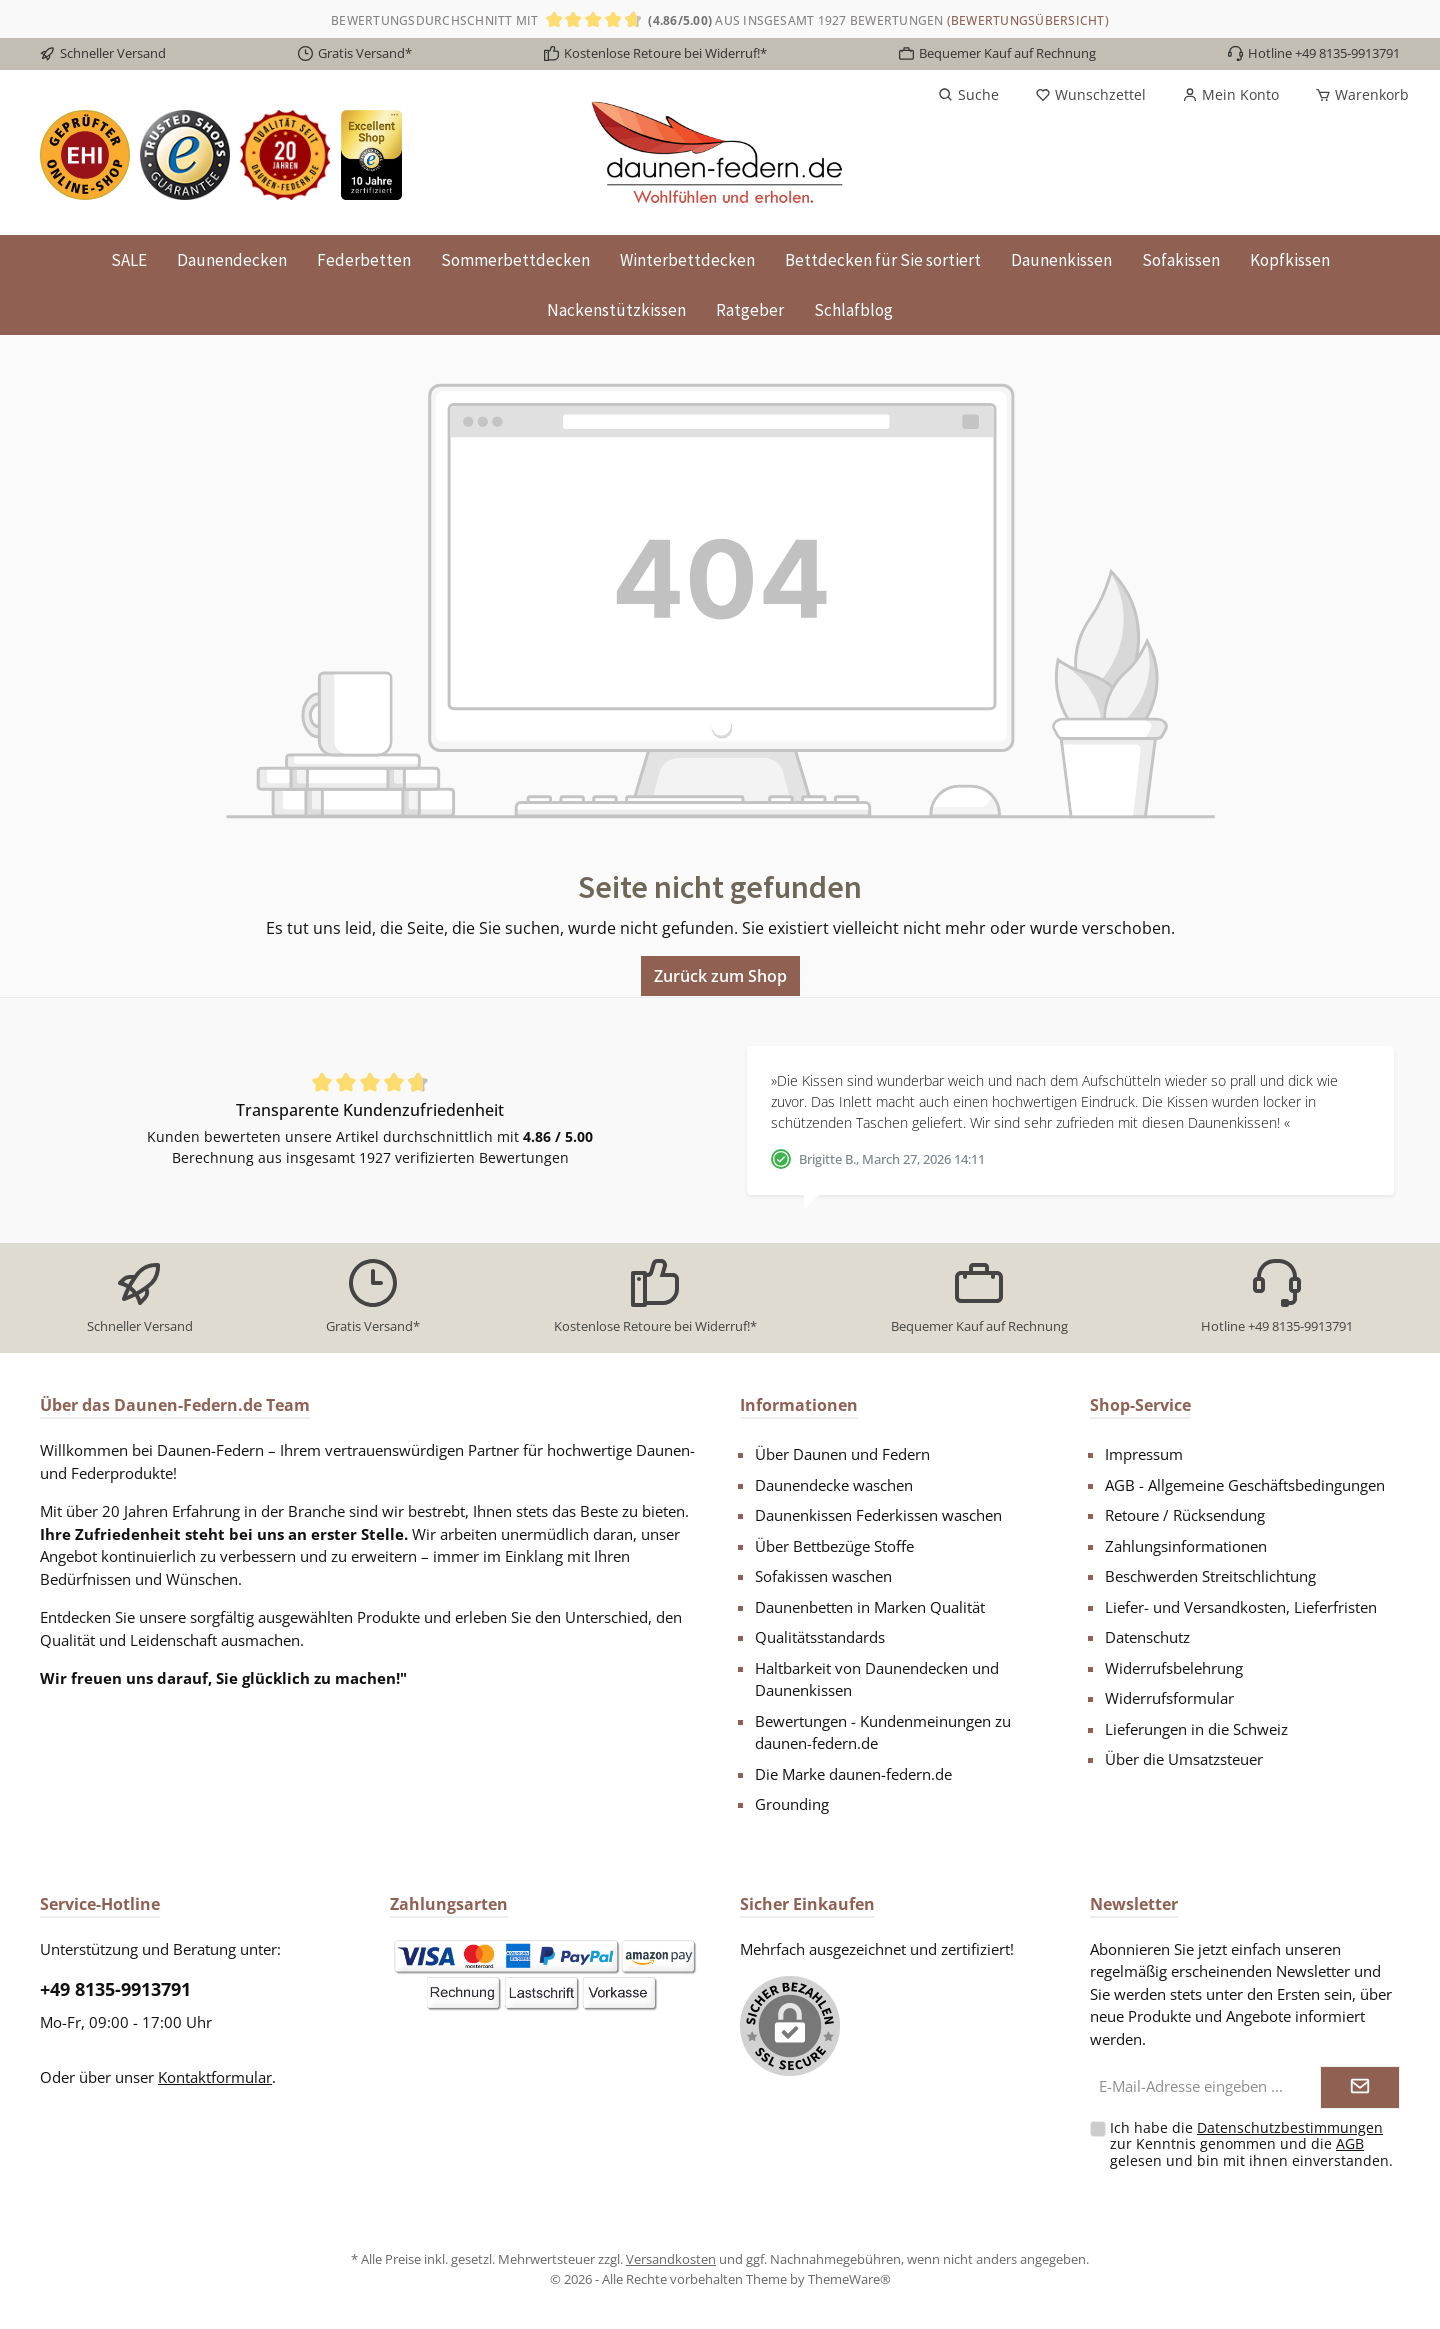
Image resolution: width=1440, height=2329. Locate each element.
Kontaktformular (215, 2077)
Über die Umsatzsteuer (1184, 1759)
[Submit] (1360, 2087)
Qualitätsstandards (820, 1637)
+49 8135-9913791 (115, 1989)
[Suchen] (968, 95)
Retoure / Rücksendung (1185, 1515)
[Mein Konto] (1230, 95)
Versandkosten (671, 2259)
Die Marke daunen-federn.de (853, 1774)
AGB (1350, 2143)
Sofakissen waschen (823, 1576)
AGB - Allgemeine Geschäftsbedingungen (1245, 1485)
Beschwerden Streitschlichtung (1210, 1576)
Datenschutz (1147, 1637)
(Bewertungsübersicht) (1028, 20)
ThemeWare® (849, 2279)
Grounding (792, 1804)
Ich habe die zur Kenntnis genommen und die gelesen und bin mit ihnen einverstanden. (1251, 2144)
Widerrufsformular (1169, 1698)
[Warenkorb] (1356, 95)
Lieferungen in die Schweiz (1196, 1729)
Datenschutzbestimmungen (1290, 2127)
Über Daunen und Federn (842, 1454)
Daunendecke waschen (834, 1485)
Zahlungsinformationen (1186, 1546)
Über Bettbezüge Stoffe (834, 1546)
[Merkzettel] (1090, 95)
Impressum (1144, 1454)
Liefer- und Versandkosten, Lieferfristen (1241, 1607)
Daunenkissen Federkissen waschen (878, 1515)
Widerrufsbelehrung (1174, 1668)
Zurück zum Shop (720, 976)
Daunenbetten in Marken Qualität (870, 1607)
